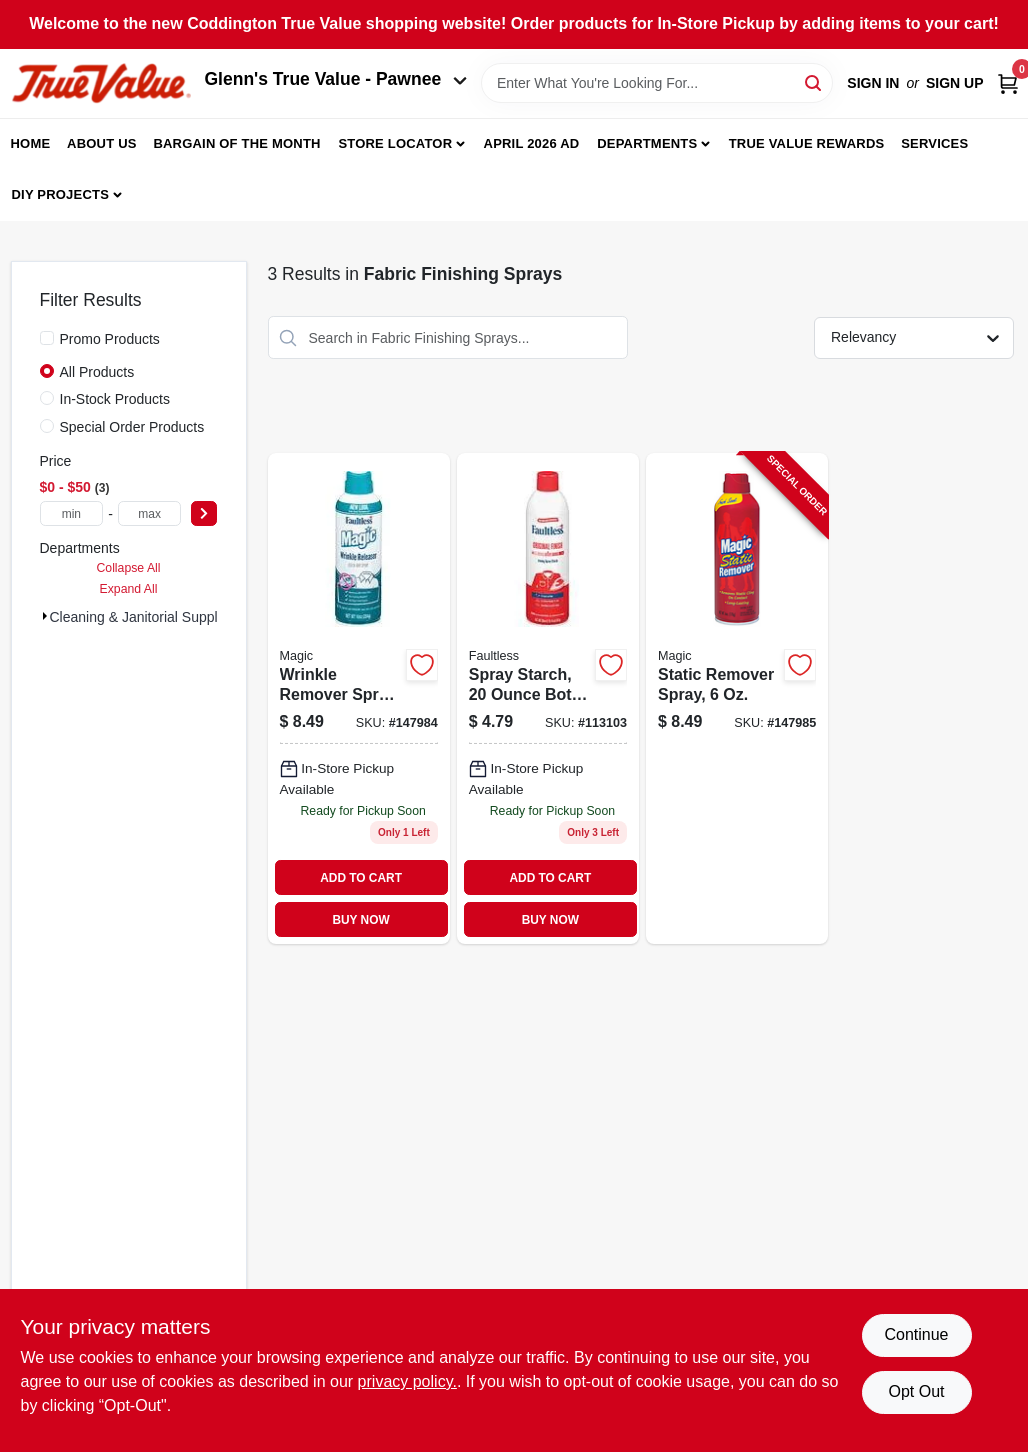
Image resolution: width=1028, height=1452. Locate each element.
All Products (97, 372)
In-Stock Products (115, 399)
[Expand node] (45, 616)
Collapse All (128, 568)
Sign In (873, 83)
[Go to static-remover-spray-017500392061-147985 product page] (737, 698)
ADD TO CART (361, 878)
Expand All (129, 589)
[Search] (814, 81)
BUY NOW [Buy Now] (360, 920)
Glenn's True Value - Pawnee (336, 79)
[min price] (72, 513)
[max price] (150, 513)
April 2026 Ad (532, 143)
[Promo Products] (47, 338)
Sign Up (955, 83)
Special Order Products (132, 427)
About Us (102, 143)
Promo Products (110, 339)
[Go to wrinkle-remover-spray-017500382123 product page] (359, 698)
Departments (647, 143)
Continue (916, 1334)
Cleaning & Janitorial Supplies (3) (153, 617)
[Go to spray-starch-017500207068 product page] (548, 698)
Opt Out (916, 1391)
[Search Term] (657, 83)
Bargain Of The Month (236, 143)
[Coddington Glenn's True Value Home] (101, 83)
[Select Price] (204, 513)
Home (31, 143)
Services (934, 143)
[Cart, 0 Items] (1008, 83)
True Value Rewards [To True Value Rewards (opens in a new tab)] (807, 143)
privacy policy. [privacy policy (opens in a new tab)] (407, 1381)
